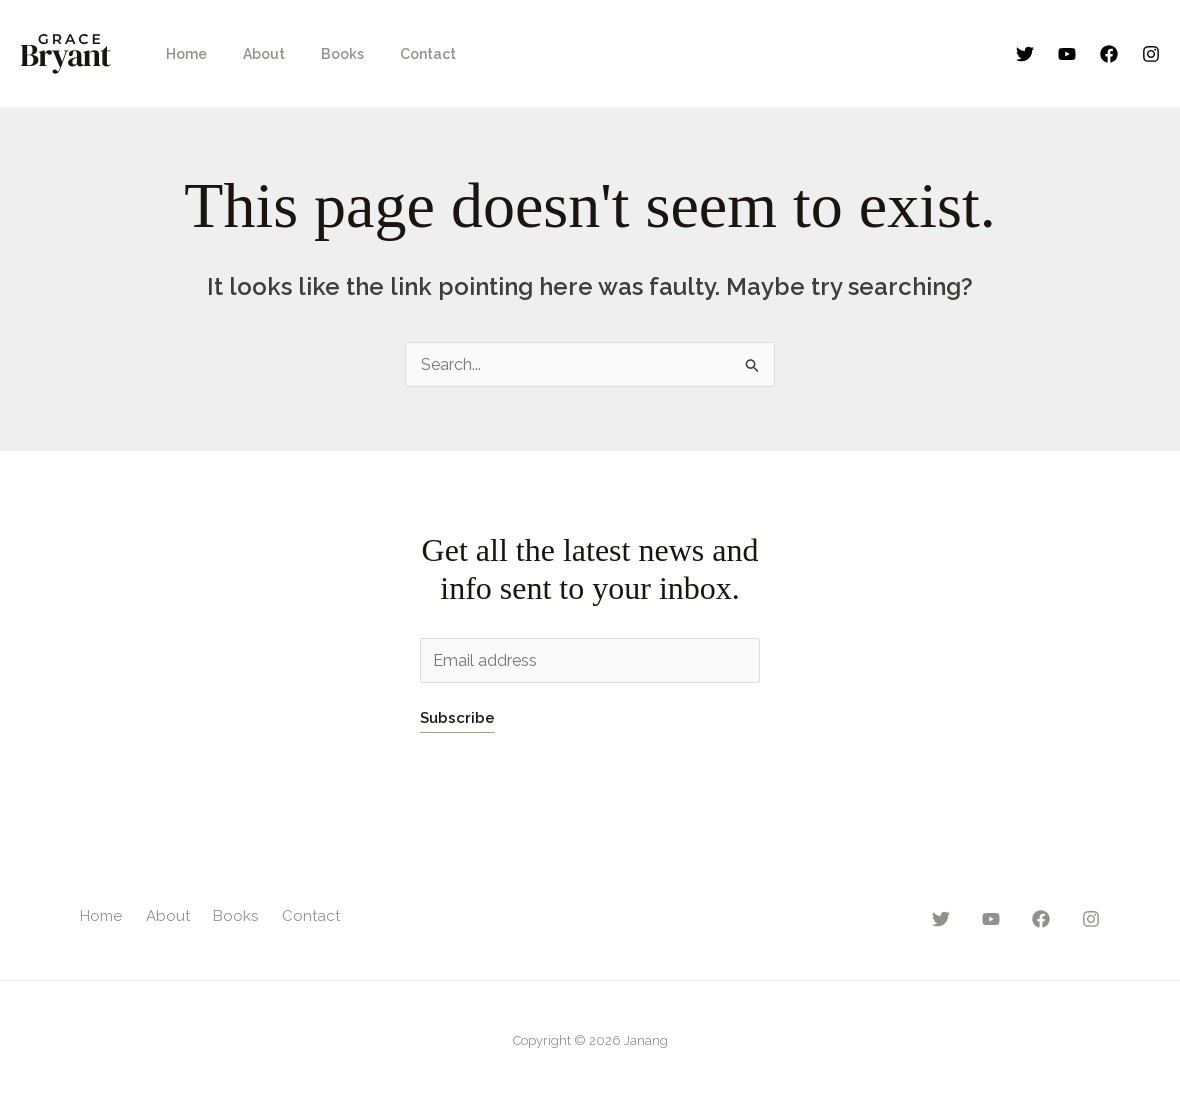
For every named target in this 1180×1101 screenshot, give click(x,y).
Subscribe (457, 718)
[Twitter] (1025, 54)
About (252, 54)
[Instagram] (1151, 54)
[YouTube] (1067, 54)
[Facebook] (1109, 54)
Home (182, 54)
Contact (400, 54)
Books (322, 54)
